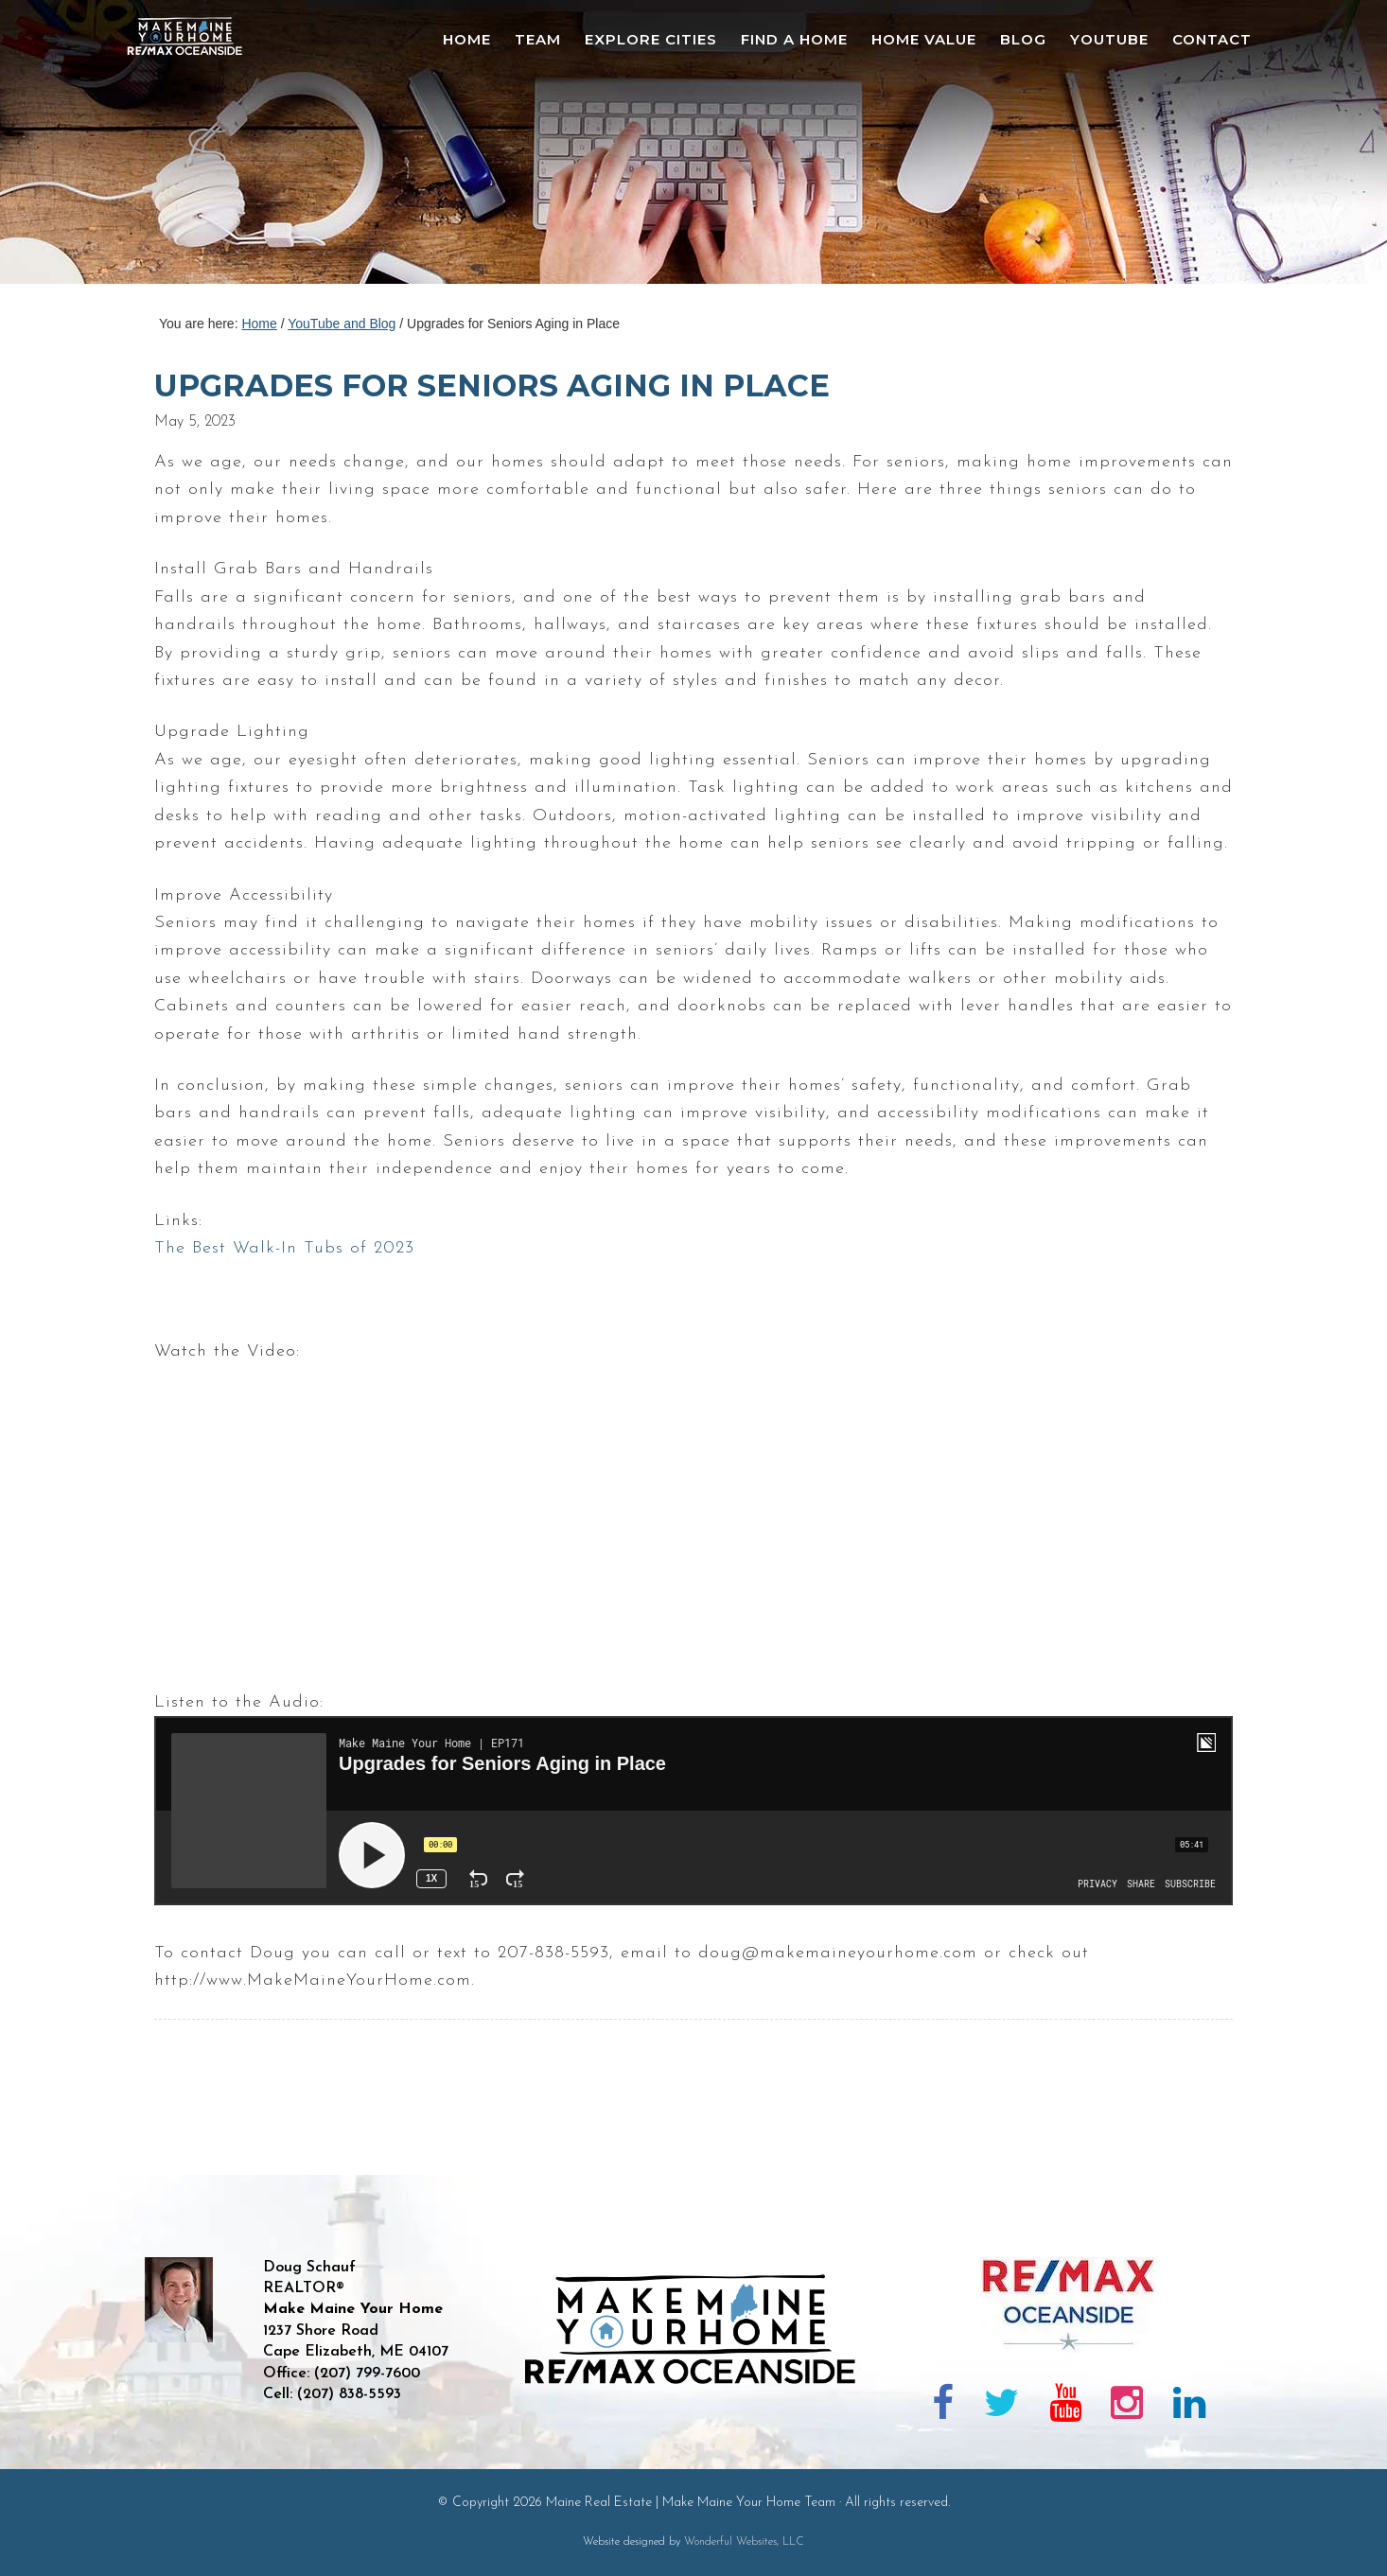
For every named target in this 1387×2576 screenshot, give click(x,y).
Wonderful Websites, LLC (744, 2542)
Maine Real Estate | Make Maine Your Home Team (195, 147)
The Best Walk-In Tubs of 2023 (284, 1248)
